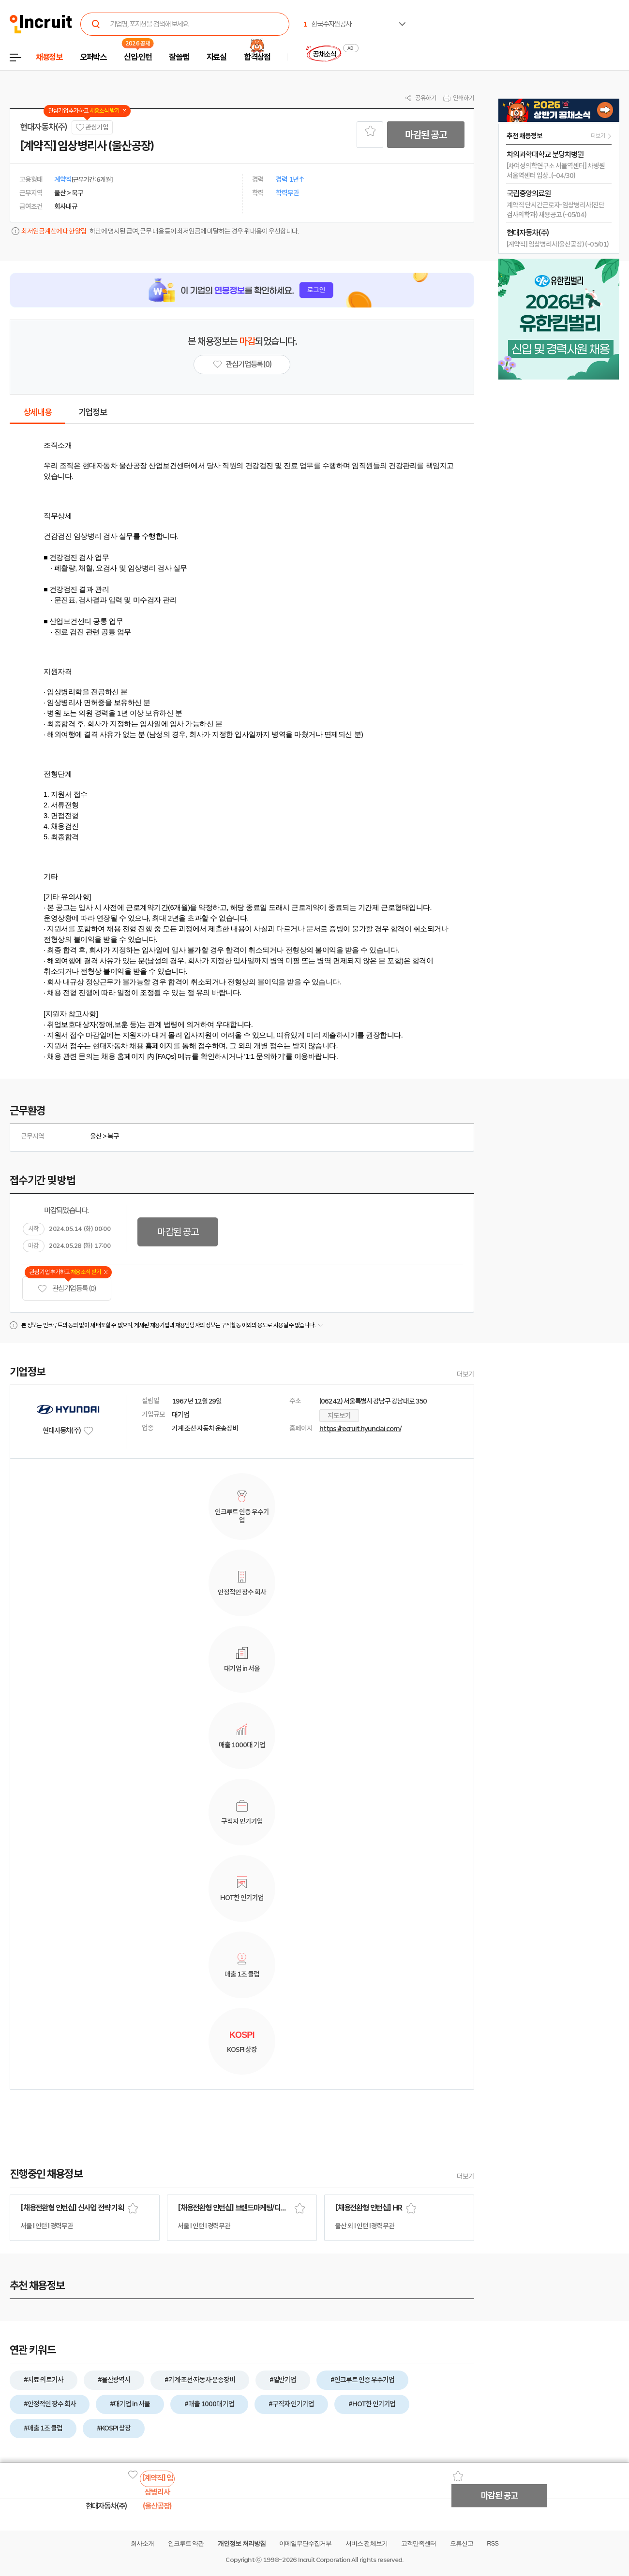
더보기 (465, 1374)
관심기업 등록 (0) (66, 1289)
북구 (113, 1136)
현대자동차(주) (43, 127)
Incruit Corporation (324, 2560)
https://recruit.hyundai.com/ (360, 1428)
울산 (96, 1136)
